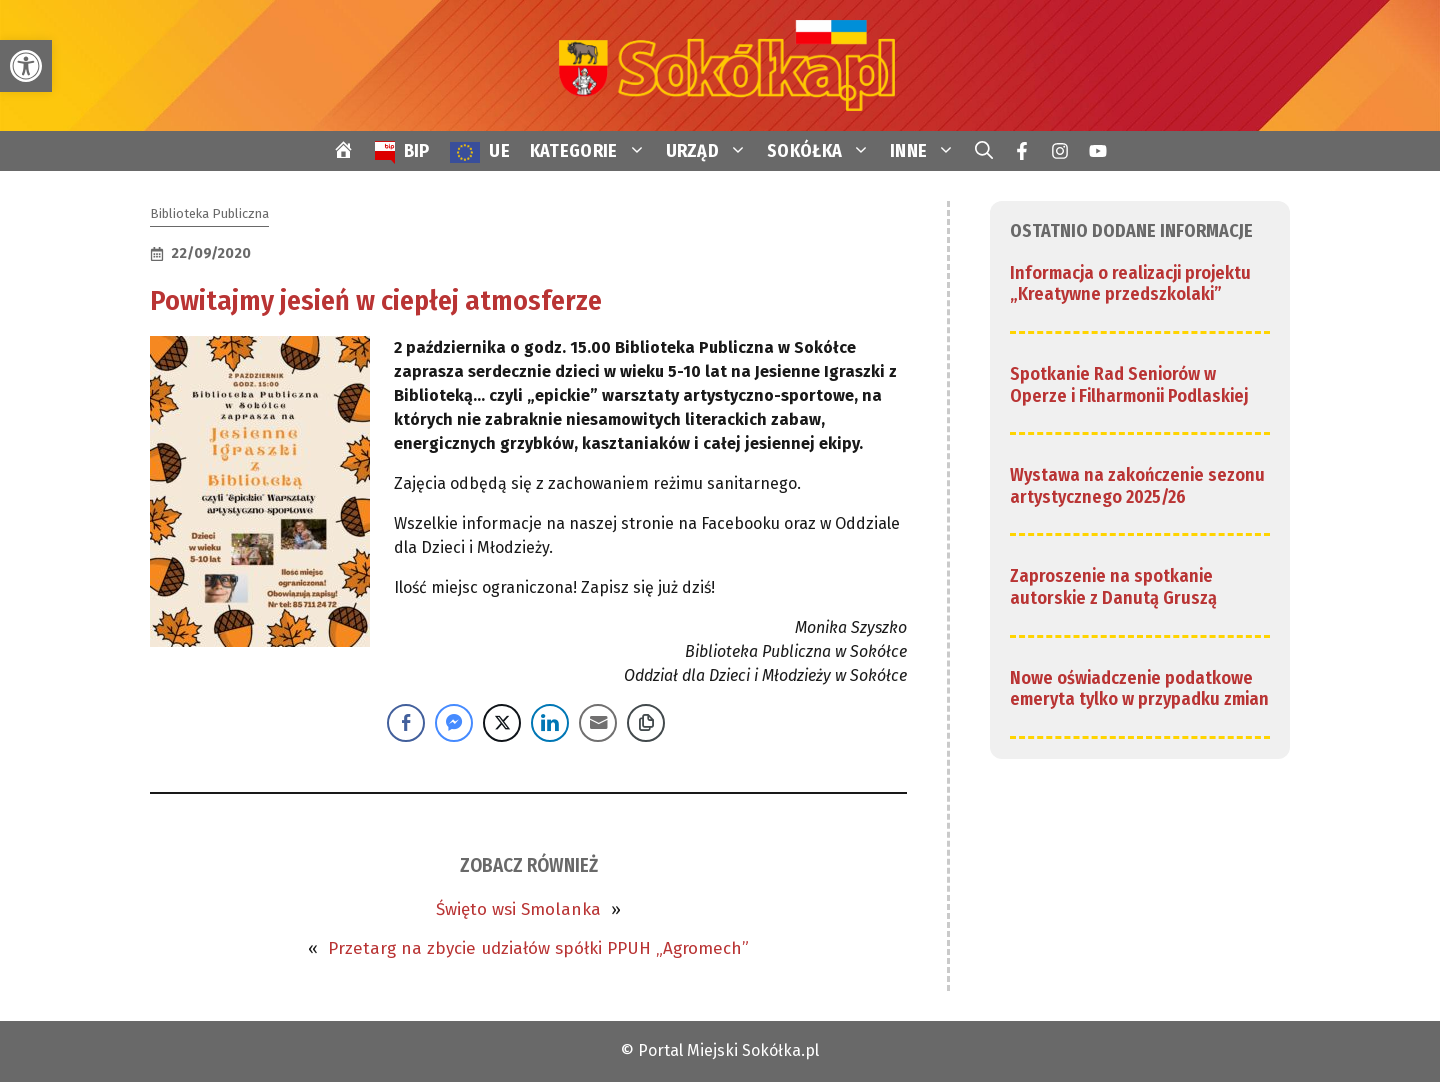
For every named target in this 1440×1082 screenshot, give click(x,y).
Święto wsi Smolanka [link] (518, 909)
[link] (26, 66)
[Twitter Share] (502, 723)
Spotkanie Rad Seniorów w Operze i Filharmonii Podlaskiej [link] (1129, 385)
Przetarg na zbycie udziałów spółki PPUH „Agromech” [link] (538, 948)
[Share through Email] (598, 723)
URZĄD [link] (712, 151)
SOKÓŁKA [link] (823, 151)
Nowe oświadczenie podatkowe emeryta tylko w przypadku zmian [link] (1139, 689)
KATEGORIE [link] (593, 151)
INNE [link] (927, 151)
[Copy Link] (646, 723)
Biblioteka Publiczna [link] (209, 213)
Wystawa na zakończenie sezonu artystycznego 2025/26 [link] (1137, 486)
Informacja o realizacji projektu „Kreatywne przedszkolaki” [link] (1130, 284)
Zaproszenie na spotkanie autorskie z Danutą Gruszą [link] (1113, 587)
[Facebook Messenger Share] (454, 723)
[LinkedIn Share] (550, 723)
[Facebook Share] (406, 723)
